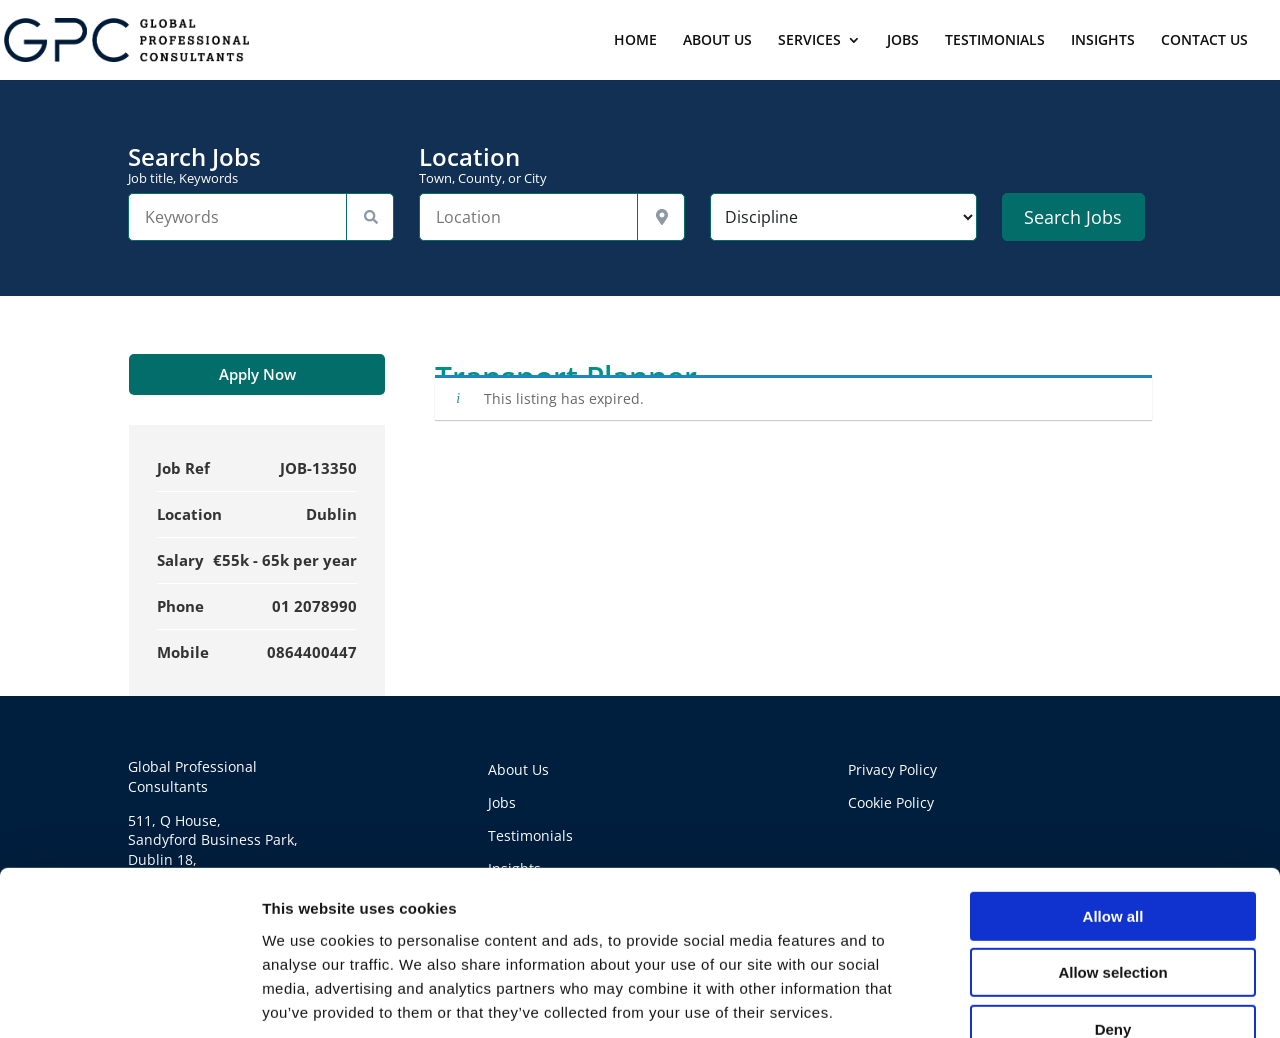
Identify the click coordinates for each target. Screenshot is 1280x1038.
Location (552, 165)
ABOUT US (717, 41)
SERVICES (809, 41)
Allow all (1113, 798)
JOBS (903, 41)
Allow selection (1112, 855)
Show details (1049, 998)
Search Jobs (261, 165)
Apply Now (257, 374)
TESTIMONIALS (995, 41)
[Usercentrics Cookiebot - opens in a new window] (129, 999)
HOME (635, 41)
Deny (1113, 911)
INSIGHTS (1103, 41)
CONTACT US (1204, 41)
